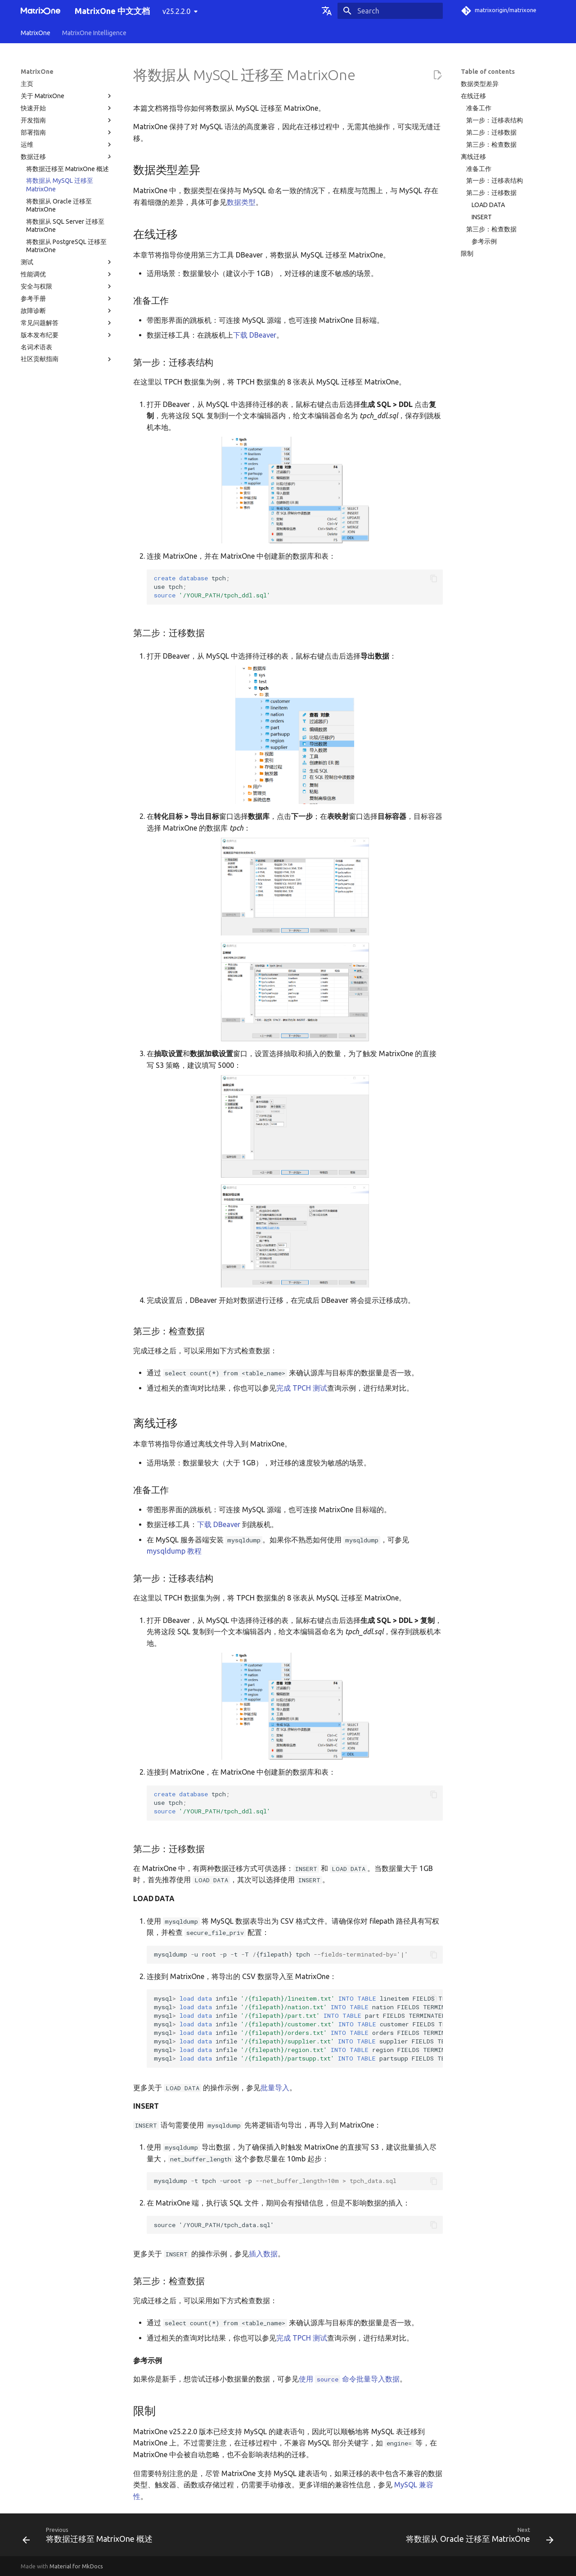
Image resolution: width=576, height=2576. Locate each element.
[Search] (390, 11)
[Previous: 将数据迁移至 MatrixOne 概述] (89, 2537)
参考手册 (67, 298)
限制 (467, 253)
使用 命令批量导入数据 (349, 2379)
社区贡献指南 (67, 359)
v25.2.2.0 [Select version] (176, 11)
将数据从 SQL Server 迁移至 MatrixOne (65, 225)
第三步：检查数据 (491, 144)
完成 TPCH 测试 (301, 1388)
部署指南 (67, 132)
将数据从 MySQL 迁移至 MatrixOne (59, 184)
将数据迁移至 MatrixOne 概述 (67, 168)
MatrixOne (35, 32)
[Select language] (327, 11)
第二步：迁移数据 (491, 132)
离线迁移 (473, 156)
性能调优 (67, 274)
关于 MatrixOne (67, 96)
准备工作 (478, 108)
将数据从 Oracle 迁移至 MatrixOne (59, 205)
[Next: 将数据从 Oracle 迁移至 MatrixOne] (478, 2537)
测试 (67, 262)
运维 (67, 144)
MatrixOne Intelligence (94, 32)
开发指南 (67, 120)
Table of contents (488, 71)
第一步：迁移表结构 (494, 120)
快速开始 (67, 108)
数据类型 (241, 202)
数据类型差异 (480, 83)
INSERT (482, 217)
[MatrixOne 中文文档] (40, 11)
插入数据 (263, 2254)
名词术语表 (36, 347)
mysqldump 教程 (174, 1551)
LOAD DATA (488, 204)
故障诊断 (67, 311)
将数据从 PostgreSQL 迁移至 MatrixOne (66, 245)
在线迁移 (473, 95)
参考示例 (484, 241)
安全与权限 (67, 286)
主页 (27, 83)
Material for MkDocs (76, 2566)
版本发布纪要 (67, 335)
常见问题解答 (67, 323)
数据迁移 (67, 157)
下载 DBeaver (254, 335)
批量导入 (275, 2087)
